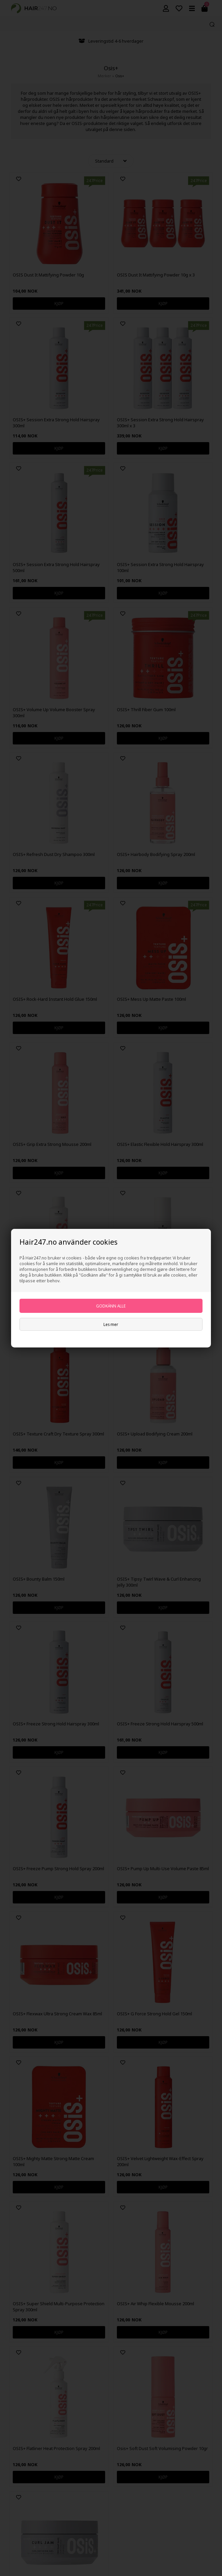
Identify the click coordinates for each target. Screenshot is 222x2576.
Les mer (110, 1324)
